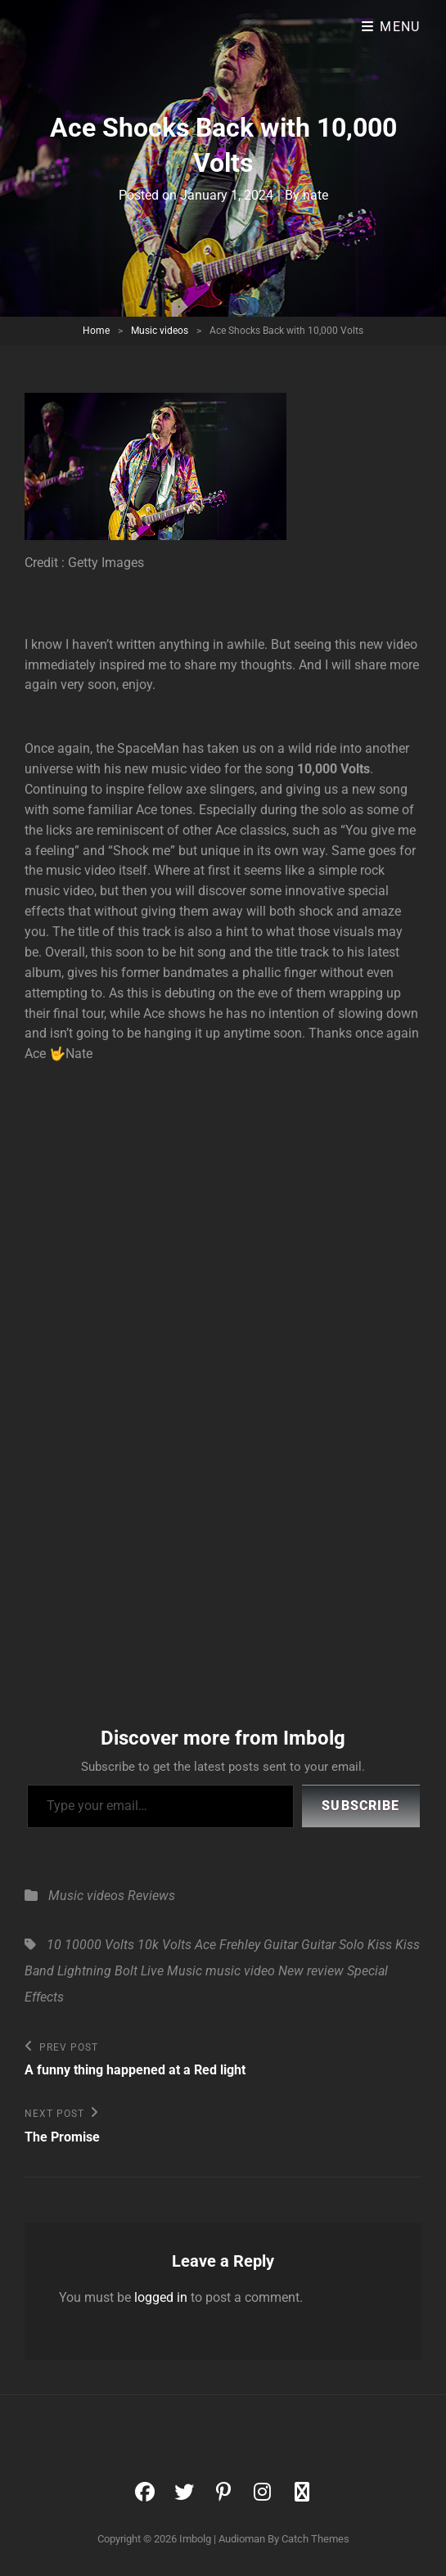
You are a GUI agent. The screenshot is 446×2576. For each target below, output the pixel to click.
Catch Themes (315, 2539)
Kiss (379, 1944)
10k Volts (164, 1944)
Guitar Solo (332, 1944)
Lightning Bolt (97, 1971)
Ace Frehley (227, 1944)
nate (315, 195)
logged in (160, 2297)
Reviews (151, 1895)
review (325, 1971)
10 (54, 1944)
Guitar (281, 1944)
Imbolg (195, 2539)
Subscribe (360, 1805)
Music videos (159, 330)
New (291, 1971)
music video (240, 1971)
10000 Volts (99, 1944)
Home (96, 330)
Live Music (171, 1971)
